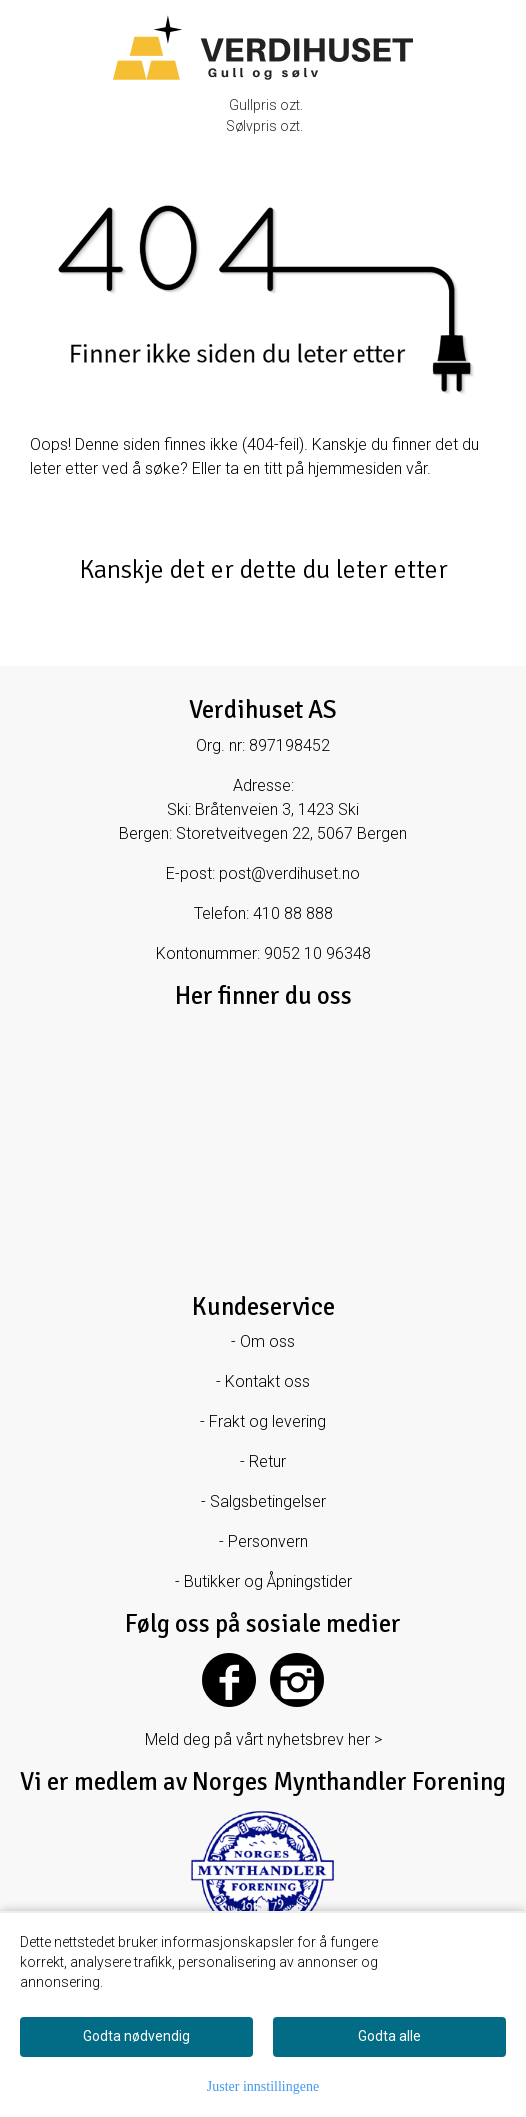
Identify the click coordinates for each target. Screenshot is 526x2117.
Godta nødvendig (136, 2036)
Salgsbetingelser (268, 1501)
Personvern (268, 1541)
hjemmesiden (355, 468)
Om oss (267, 1341)
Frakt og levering (267, 1421)
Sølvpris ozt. (264, 126)
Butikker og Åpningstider (268, 1581)
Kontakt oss (267, 1381)
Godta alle (389, 2036)
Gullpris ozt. (266, 105)
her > (365, 1739)
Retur (267, 1461)
